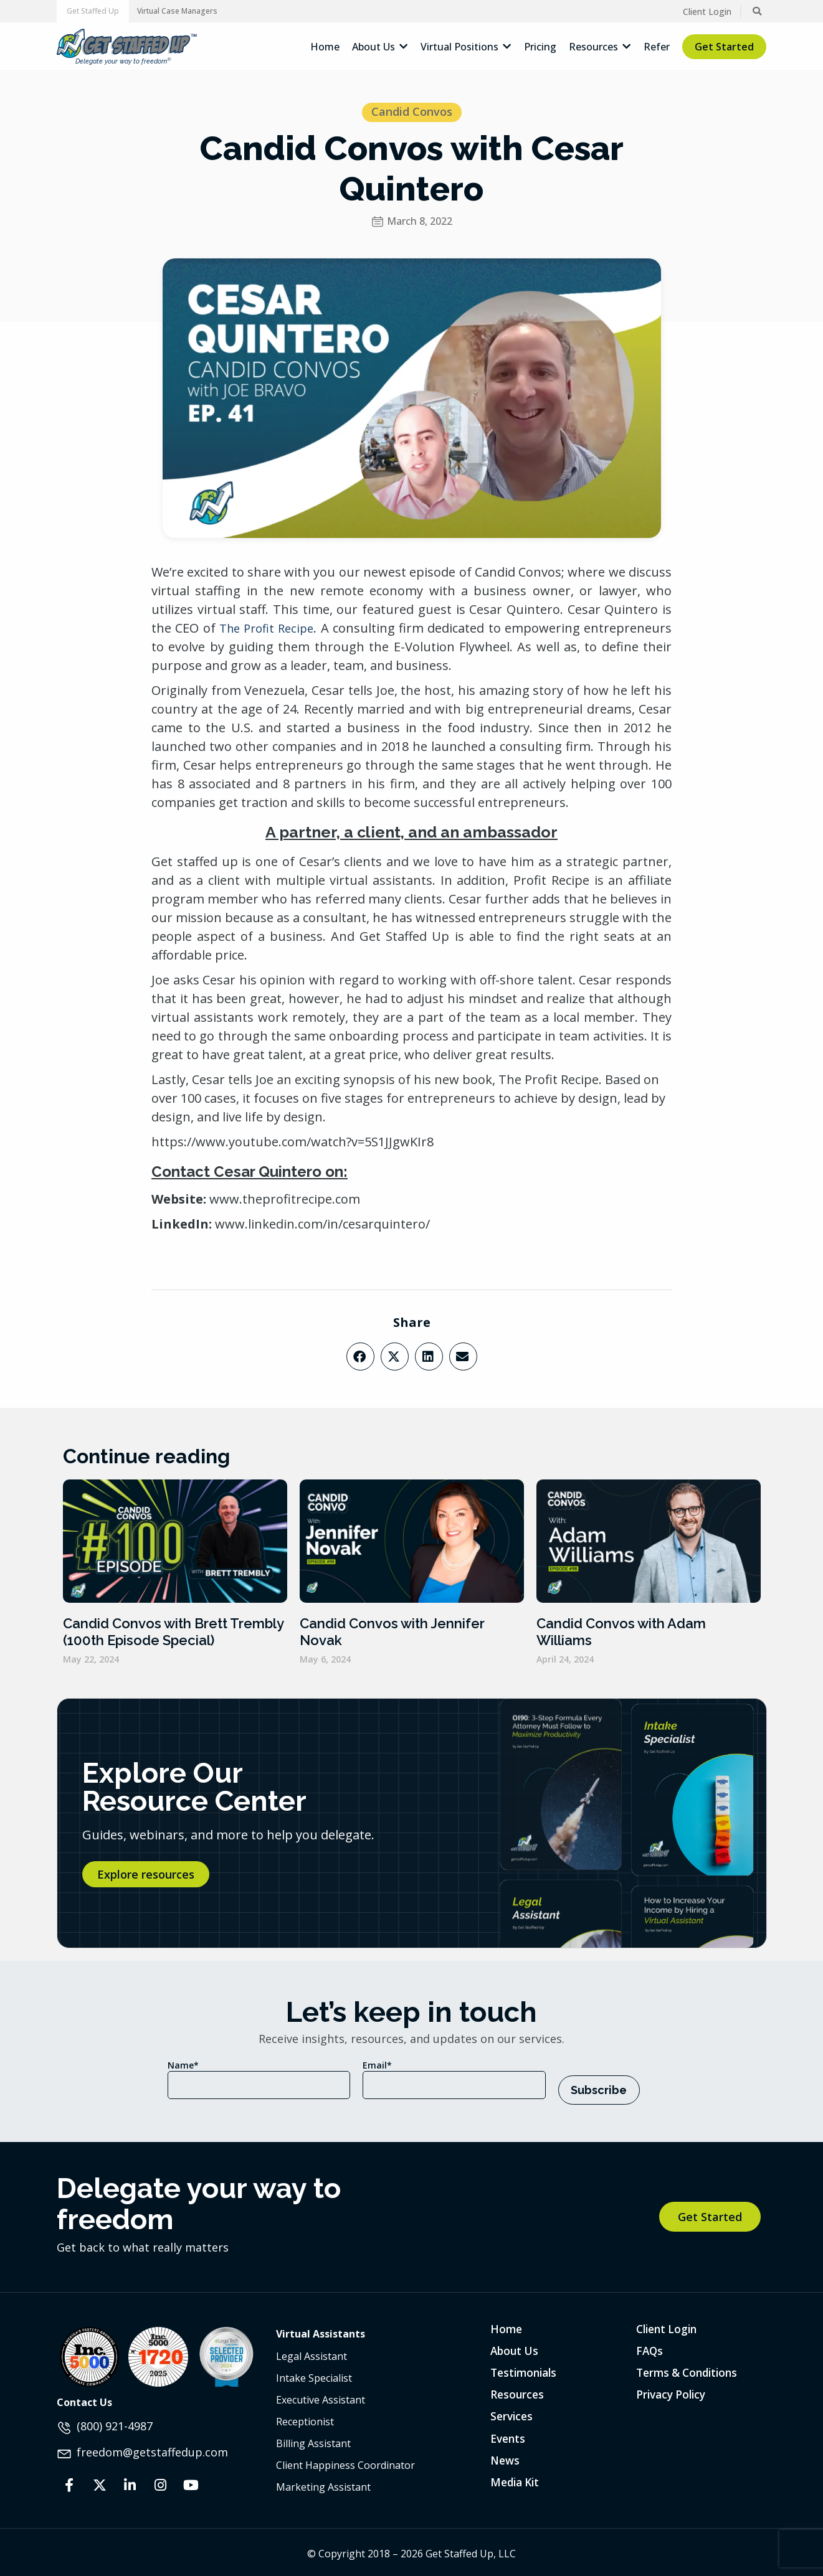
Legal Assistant (311, 2351)
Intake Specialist (314, 2373)
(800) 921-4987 (115, 2420)
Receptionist (305, 2416)
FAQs (650, 2346)
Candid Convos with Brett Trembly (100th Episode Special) (173, 1631)
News (505, 2458)
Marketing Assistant (323, 2482)
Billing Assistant (313, 2438)
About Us (515, 2346)
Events (509, 2436)
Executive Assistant (320, 2395)
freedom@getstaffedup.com (152, 2446)
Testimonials (525, 2368)
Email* (377, 2065)
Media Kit (516, 2480)
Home (506, 2323)
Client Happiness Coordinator (345, 2460)
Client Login (669, 2323)
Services (512, 2413)
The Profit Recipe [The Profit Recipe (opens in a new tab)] (266, 628)
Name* (183, 2065)
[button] (93, 11)
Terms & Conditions (690, 2368)
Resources (518, 2391)
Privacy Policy (673, 2391)
